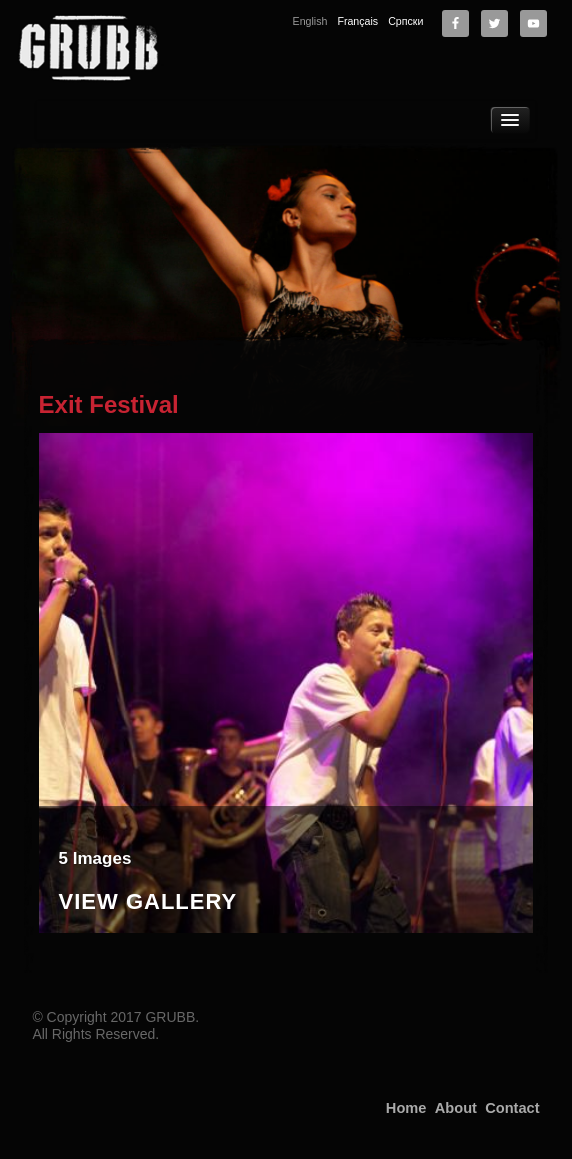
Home (406, 1108)
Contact (512, 1108)
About (456, 1108)
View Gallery (148, 902)
